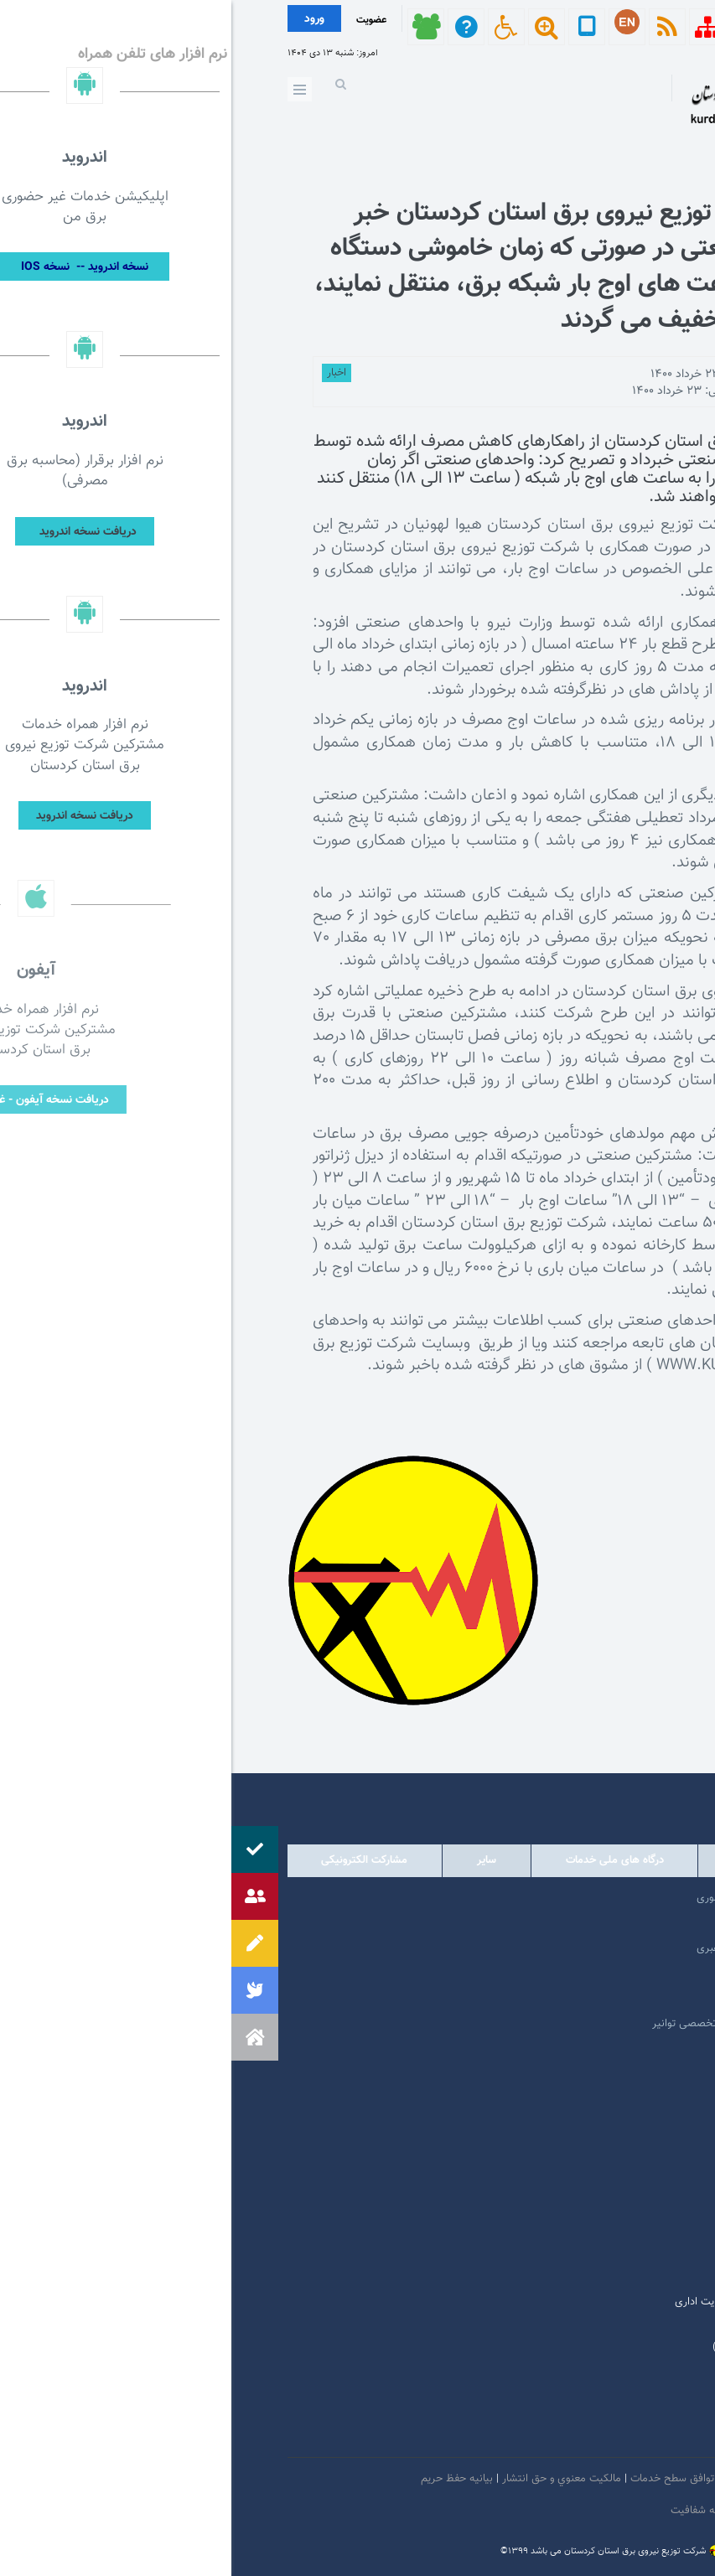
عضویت (140, 20)
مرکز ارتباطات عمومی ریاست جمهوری (546, 1898)
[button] (23, 2037)
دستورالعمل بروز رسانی (566, 2510)
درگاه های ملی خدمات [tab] (383, 1860)
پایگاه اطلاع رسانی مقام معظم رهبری (546, 1948)
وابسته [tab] (516, 1860)
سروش (547, 2437)
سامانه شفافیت (474, 2510)
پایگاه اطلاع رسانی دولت (574, 1973)
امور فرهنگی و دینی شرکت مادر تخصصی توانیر (524, 2023)
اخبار (105, 373)
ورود (83, 19)
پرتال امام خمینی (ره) (580, 1923)
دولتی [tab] (612, 1860)
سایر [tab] (255, 1860)
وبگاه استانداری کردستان (574, 1998)
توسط (603, 374)
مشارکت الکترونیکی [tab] (133, 1860)
